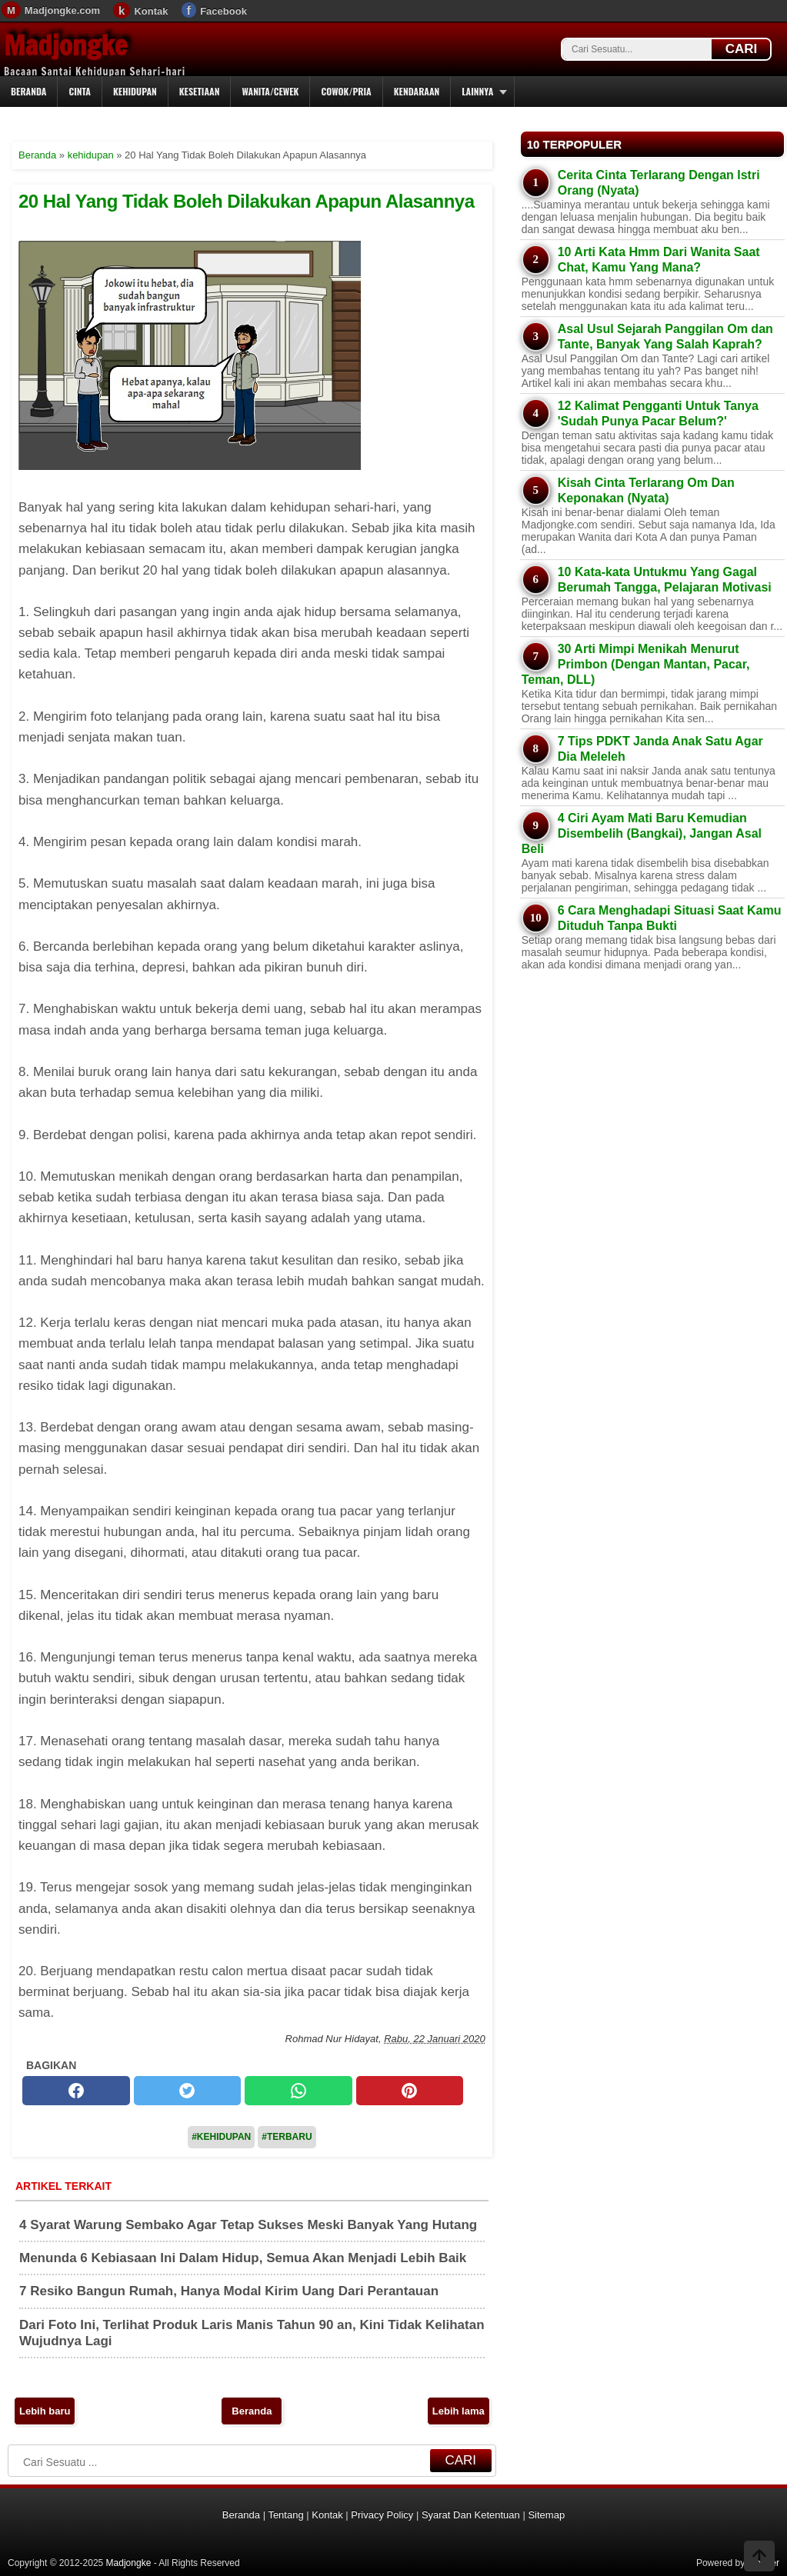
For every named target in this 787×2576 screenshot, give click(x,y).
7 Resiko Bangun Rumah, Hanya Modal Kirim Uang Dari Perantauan (229, 2291)
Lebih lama (458, 2411)
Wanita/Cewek (270, 91)
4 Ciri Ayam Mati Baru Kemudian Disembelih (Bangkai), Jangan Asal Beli (642, 833)
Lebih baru (44, 2411)
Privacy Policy (382, 2515)
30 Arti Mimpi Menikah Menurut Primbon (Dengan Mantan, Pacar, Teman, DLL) (636, 664)
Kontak (151, 11)
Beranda (28, 91)
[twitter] (188, 2090)
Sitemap (546, 2515)
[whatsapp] (298, 2090)
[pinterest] (410, 2090)
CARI (741, 49)
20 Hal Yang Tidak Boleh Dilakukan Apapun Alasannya (246, 201)
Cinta (79, 91)
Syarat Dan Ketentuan (471, 2515)
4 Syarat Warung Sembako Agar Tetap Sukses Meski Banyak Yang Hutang (248, 2225)
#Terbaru (287, 2136)
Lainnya (477, 91)
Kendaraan (417, 91)
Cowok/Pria (346, 91)
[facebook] (76, 2090)
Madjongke (65, 45)
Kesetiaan (199, 91)
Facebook (223, 11)
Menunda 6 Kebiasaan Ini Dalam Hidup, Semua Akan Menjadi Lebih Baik (242, 2258)
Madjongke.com (62, 10)
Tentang (285, 2515)
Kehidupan (135, 91)
